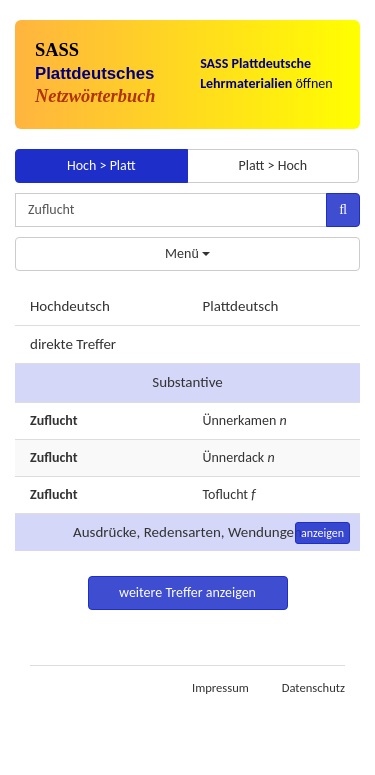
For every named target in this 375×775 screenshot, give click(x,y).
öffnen (266, 73)
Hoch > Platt (101, 165)
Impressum (220, 687)
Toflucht (226, 494)
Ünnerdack (234, 457)
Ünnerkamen (240, 420)
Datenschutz (313, 687)
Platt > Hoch (272, 165)
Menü (187, 253)
